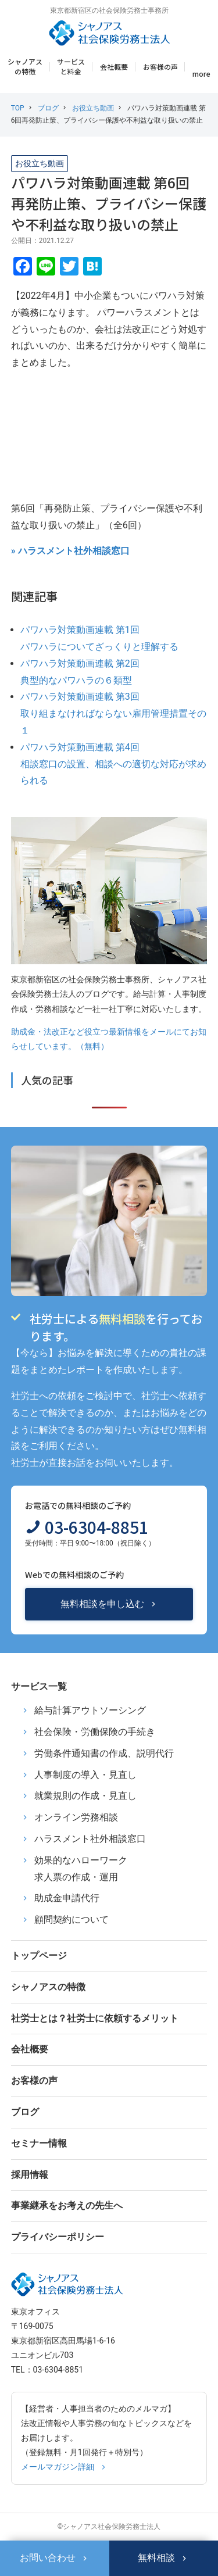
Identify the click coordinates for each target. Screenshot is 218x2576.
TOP (17, 108)
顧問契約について (71, 1919)
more (201, 73)
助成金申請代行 (66, 1898)
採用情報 (29, 2174)
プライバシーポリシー (57, 2236)
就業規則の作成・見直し (85, 1795)
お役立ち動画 (93, 108)
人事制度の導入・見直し (85, 1774)
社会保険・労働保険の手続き (94, 1731)
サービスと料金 (71, 66)
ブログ (48, 108)
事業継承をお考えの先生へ (67, 2205)
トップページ (39, 1955)
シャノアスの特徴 (25, 66)
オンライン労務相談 (76, 1817)
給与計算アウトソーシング (90, 1710)
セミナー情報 (39, 2143)
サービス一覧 (39, 1686)
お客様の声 (160, 66)
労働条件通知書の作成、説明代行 (104, 1753)
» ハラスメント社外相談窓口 (70, 550)
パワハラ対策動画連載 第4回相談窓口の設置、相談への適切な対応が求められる (113, 764)
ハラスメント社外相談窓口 (90, 1838)
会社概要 (114, 66)
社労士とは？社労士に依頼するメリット (94, 2018)
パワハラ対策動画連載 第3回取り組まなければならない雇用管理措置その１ (113, 713)
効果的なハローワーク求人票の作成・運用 (80, 1869)
